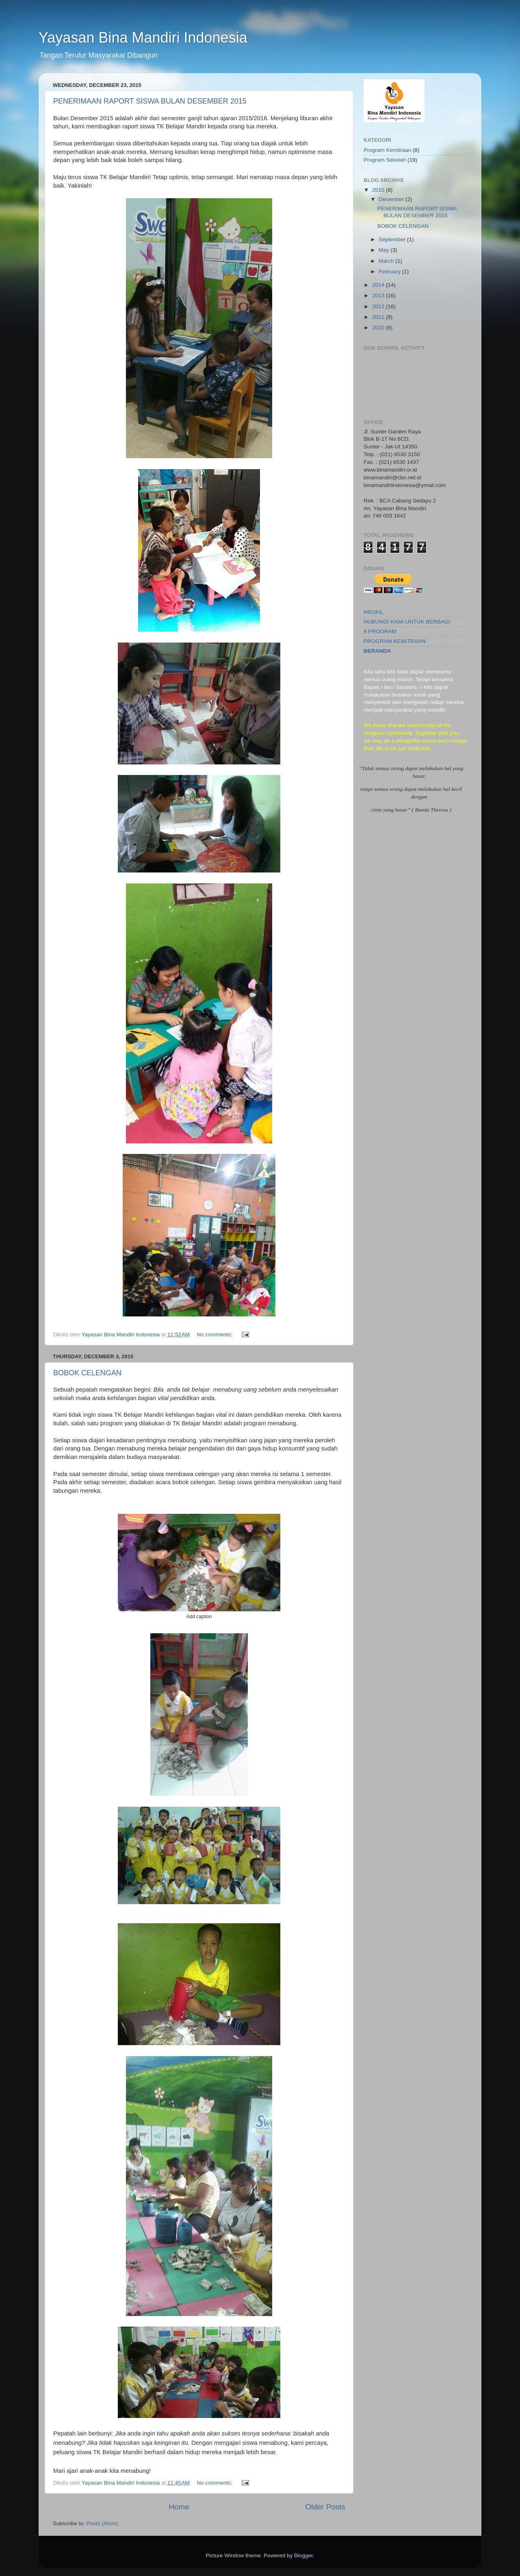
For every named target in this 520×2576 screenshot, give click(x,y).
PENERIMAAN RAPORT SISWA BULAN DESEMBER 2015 (150, 101)
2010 (379, 328)
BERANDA (377, 651)
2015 (379, 190)
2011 (379, 317)
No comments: (215, 1334)
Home (179, 2506)
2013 (379, 295)
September (393, 239)
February (390, 271)
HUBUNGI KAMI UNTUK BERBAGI (407, 622)
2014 (379, 285)
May (384, 250)
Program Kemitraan (387, 150)
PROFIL (374, 612)
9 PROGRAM (380, 631)
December (392, 199)
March (387, 261)
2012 (379, 306)
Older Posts (325, 2506)
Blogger (303, 2555)
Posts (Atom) (102, 2523)
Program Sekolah (385, 160)
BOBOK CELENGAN (87, 1373)
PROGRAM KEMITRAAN (394, 641)
